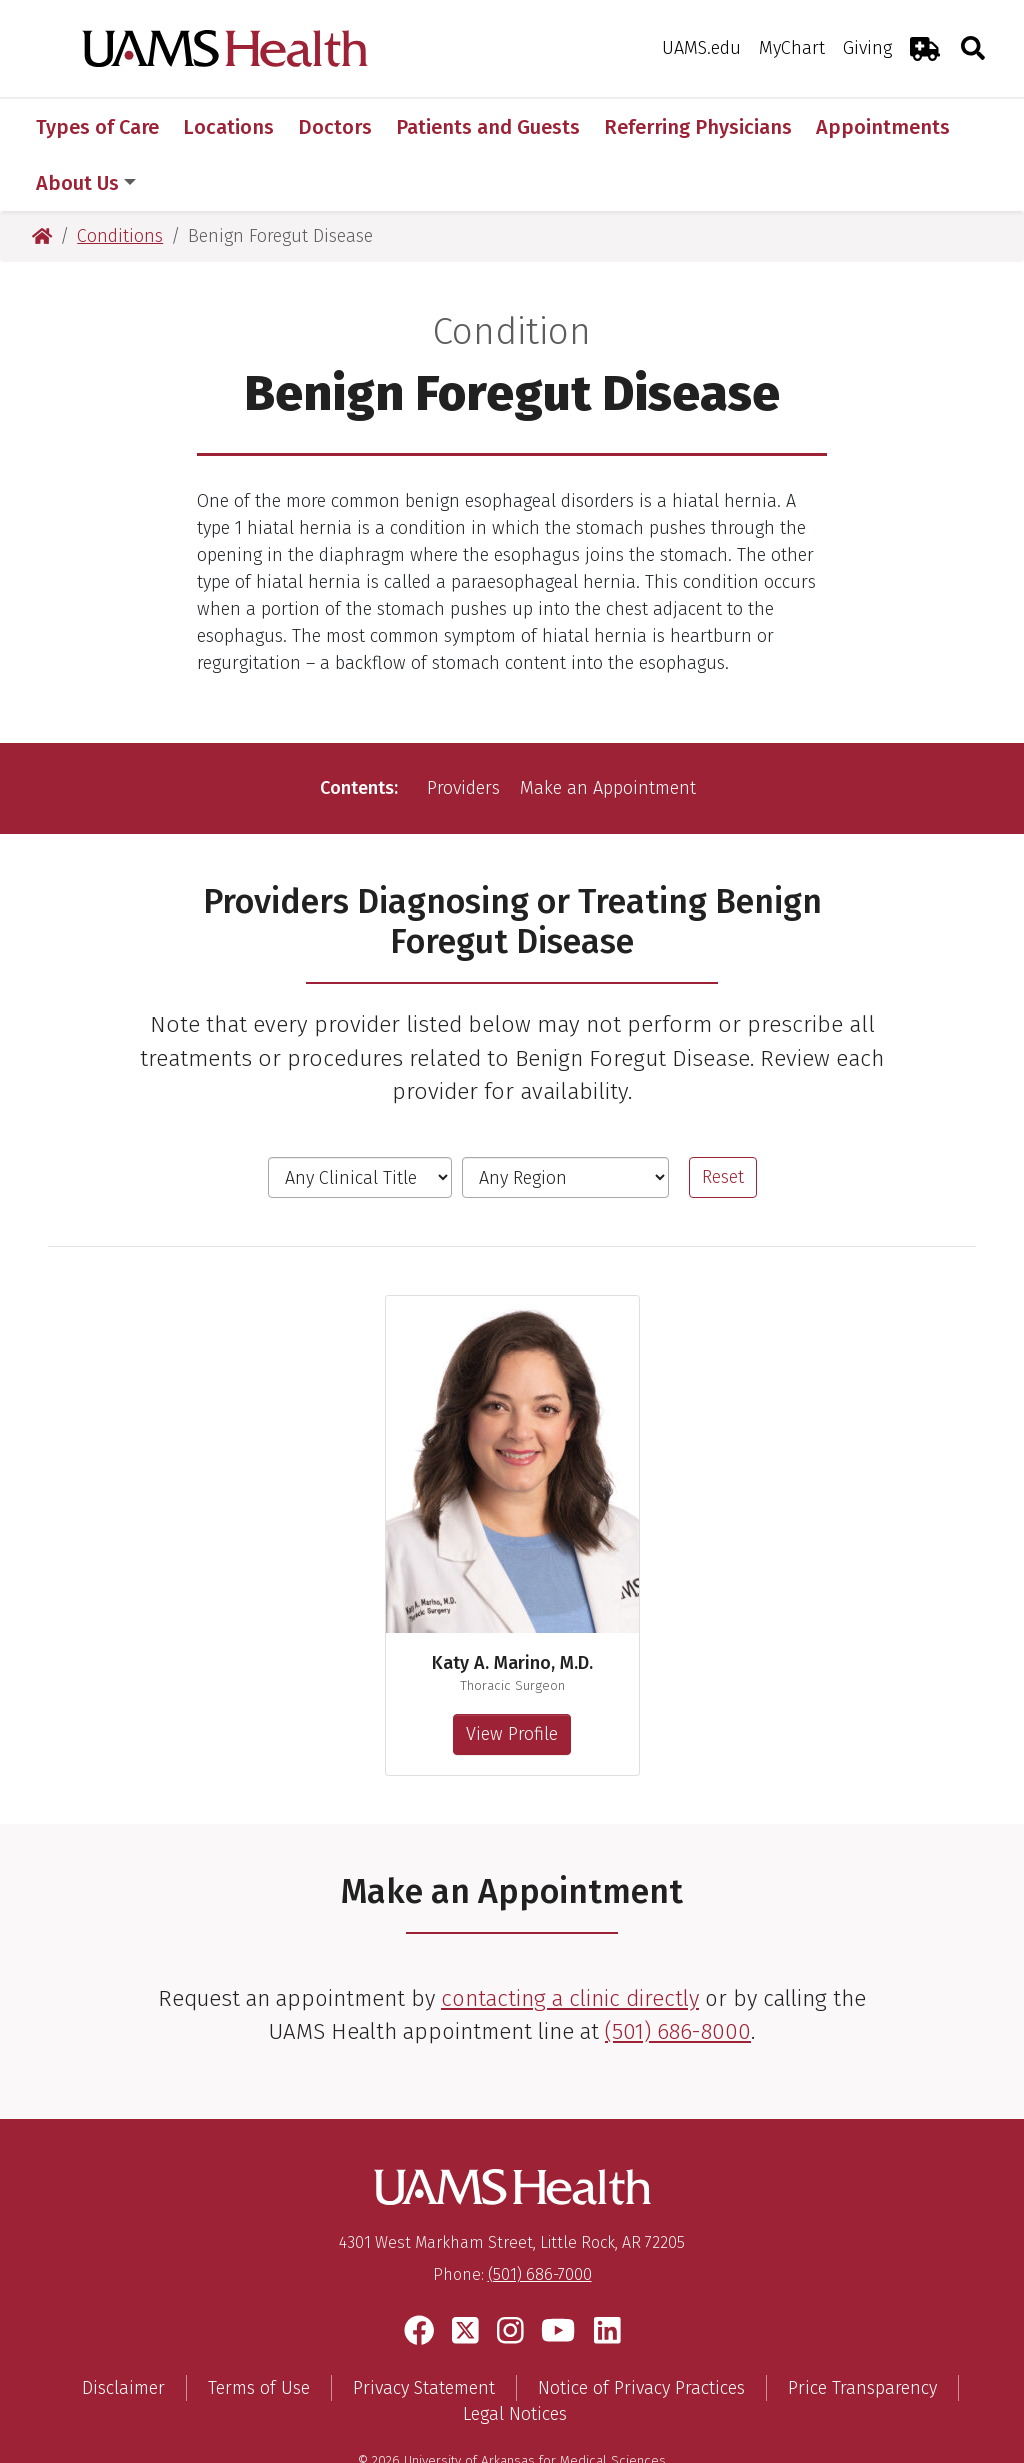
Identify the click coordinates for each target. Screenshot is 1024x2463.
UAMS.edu (701, 48)
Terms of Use (259, 2332)
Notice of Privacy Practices (641, 2332)
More (850, 127)
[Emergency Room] (925, 48)
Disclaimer (123, 2332)
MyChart (792, 48)
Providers (463, 732)
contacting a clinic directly (570, 1942)
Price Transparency (862, 2332)
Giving (867, 48)
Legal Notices (515, 2358)
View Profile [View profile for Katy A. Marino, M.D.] (512, 1678)
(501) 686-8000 (678, 1975)
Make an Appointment (608, 732)
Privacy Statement (424, 2332)
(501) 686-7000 (540, 2218)
